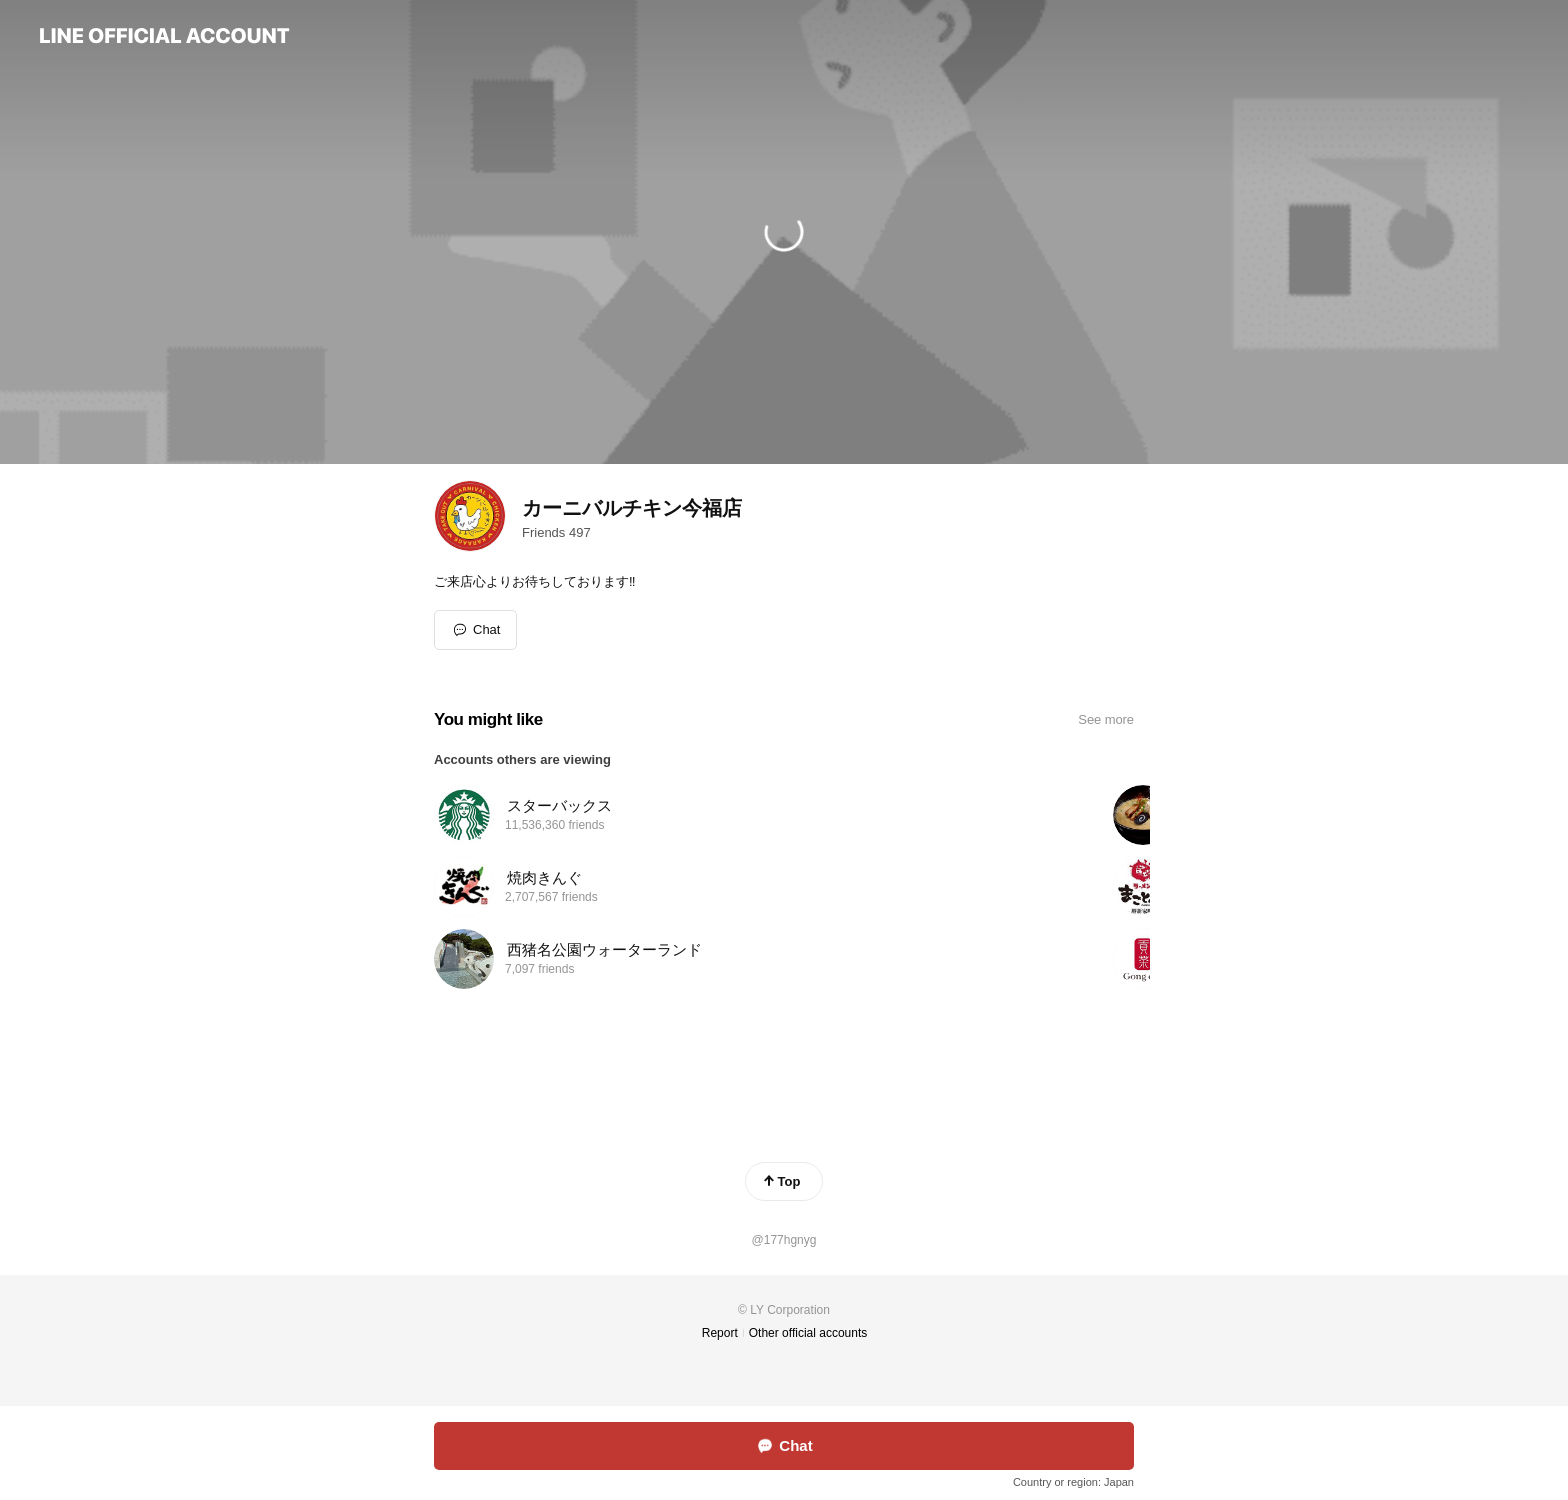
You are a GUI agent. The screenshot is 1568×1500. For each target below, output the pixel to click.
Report (720, 1333)
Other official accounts (808, 1333)
